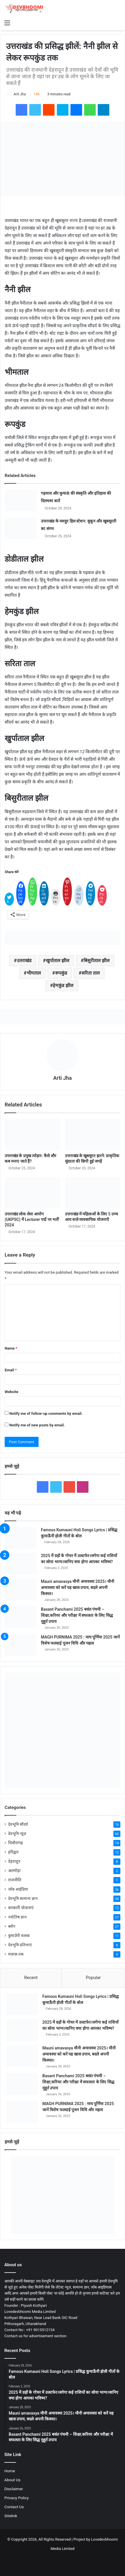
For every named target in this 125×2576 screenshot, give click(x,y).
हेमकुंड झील (63, 985)
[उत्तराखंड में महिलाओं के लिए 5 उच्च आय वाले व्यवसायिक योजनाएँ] (93, 1192)
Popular (93, 1977)
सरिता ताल (90, 973)
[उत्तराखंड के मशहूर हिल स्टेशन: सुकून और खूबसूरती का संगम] (21, 528)
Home (9, 2470)
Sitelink (10, 2515)
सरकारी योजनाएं (21, 1907)
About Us (12, 2479)
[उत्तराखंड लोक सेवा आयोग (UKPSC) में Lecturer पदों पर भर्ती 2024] (32, 1192)
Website (11, 1392)
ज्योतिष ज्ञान (17, 1917)
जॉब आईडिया (18, 1889)
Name (11, 1348)
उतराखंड (24, 960)
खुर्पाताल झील (57, 960)
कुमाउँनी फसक (19, 1935)
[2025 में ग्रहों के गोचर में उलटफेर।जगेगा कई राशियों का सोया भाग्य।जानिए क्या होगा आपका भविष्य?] (21, 1563)
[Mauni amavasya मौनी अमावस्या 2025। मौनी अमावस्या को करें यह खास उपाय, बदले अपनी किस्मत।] (21, 1589)
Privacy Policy (16, 2497)
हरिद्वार (13, 1852)
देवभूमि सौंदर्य (18, 1824)
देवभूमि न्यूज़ (17, 1833)
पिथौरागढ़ (15, 1842)
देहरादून (14, 1861)
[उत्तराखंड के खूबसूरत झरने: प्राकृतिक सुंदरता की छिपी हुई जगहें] (93, 1134)
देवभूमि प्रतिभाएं (20, 1945)
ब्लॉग (11, 1926)
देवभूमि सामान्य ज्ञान (23, 1898)
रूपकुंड (61, 973)
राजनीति (14, 1880)
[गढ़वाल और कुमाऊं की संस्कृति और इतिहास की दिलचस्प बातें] (21, 500)
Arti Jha (20, 94)
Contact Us (14, 2506)
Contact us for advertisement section (35, 2336)
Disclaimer (13, 2488)
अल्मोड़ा (14, 1870)
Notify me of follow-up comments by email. (45, 1413)
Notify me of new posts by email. (37, 1425)
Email (11, 1370)
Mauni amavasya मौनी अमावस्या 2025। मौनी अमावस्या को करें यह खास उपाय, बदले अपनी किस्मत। (77, 1587)
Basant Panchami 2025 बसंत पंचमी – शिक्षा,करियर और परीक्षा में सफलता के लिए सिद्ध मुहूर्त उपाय (77, 1615)
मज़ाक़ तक (15, 1954)
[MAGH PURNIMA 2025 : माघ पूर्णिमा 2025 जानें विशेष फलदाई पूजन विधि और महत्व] (21, 1645)
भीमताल (34, 973)
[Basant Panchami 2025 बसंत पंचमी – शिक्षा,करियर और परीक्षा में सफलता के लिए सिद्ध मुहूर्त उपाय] (21, 1617)
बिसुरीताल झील (97, 960)
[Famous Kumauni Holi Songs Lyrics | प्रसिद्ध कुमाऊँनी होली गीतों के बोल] (21, 1538)
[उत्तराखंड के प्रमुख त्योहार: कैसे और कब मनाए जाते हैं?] (32, 1134)
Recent (31, 1977)
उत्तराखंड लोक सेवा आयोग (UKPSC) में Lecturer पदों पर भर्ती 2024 (32, 1219)
